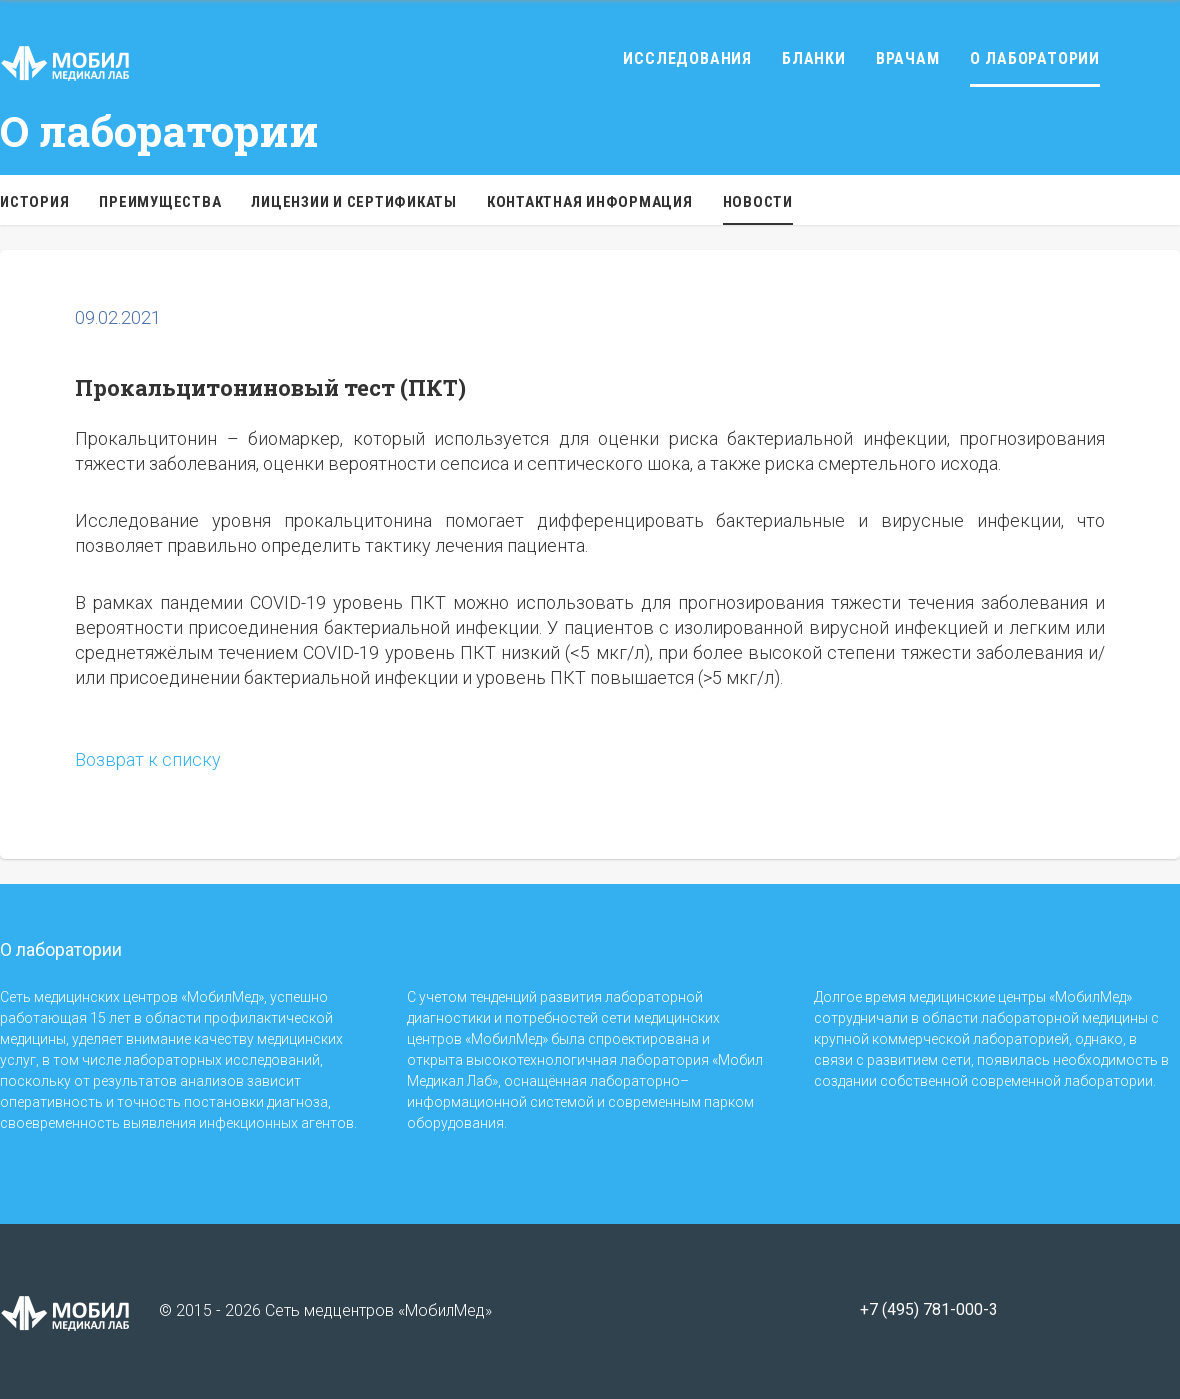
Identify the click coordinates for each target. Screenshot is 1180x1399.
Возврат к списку (148, 759)
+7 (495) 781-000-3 (929, 1310)
